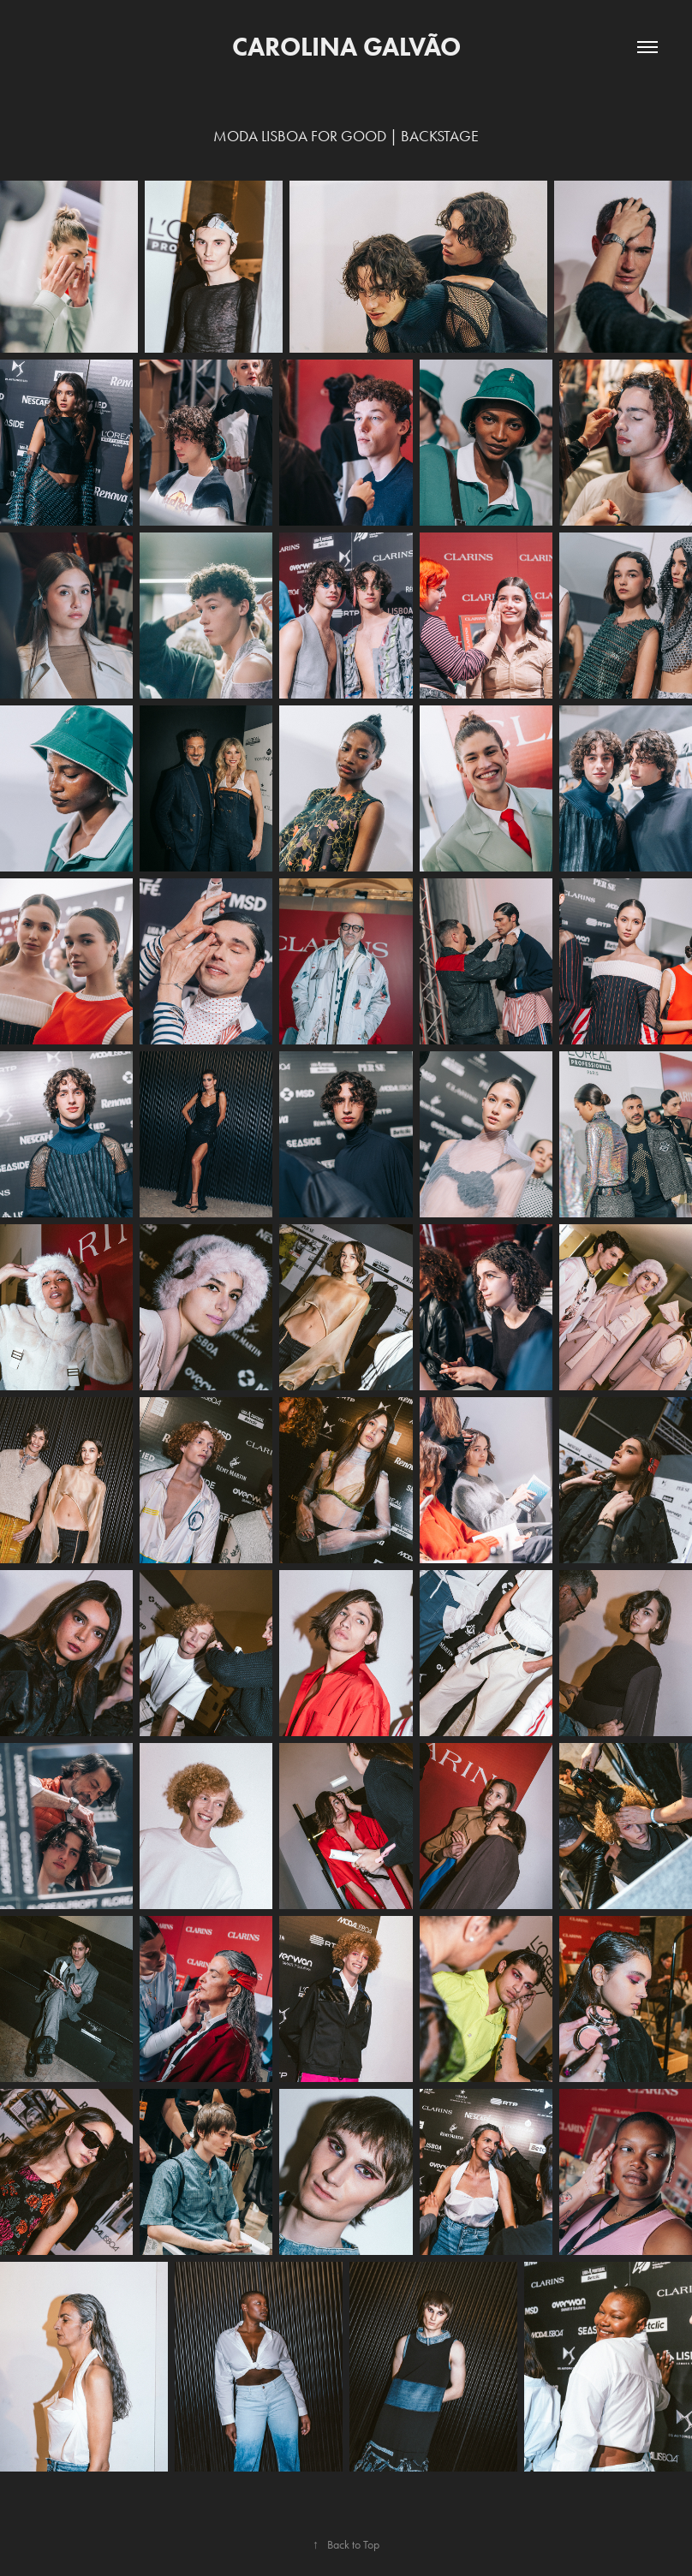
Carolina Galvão (346, 46)
